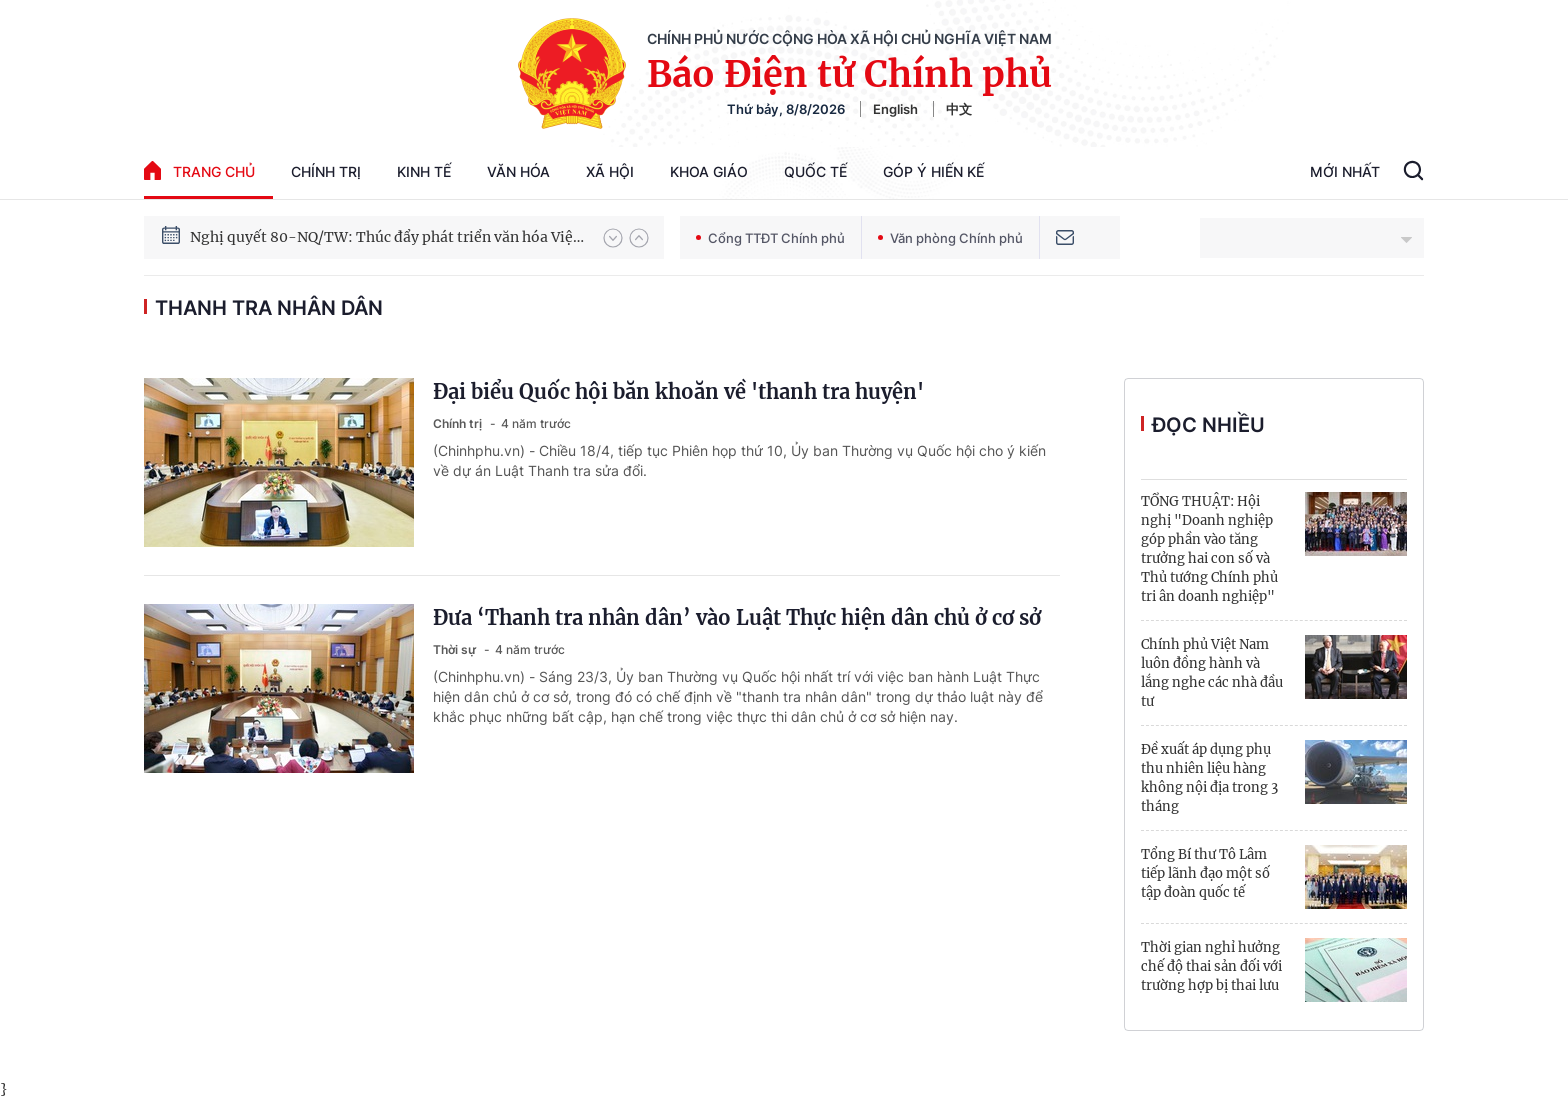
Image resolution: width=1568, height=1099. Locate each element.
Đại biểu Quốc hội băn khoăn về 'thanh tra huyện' (678, 391)
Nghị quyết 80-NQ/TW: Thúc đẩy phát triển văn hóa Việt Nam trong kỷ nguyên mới (387, 239)
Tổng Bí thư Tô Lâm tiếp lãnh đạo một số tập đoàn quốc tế (1205, 873)
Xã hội (610, 171)
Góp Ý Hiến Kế (933, 171)
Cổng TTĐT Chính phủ (770, 238)
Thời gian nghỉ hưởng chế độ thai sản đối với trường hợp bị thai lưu (1211, 966)
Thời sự (456, 649)
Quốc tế (815, 171)
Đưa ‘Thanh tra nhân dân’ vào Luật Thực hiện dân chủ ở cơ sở (737, 617)
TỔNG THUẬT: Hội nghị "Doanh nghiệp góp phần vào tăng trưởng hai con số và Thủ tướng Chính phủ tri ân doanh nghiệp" (1209, 549)
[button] (613, 238)
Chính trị (326, 171)
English (895, 109)
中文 (959, 109)
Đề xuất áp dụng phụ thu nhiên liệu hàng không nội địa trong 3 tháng (1209, 778)
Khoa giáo (709, 171)
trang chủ (199, 170)
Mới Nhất (1345, 171)
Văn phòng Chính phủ (950, 238)
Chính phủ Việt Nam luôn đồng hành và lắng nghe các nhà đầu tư (1212, 673)
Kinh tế (424, 171)
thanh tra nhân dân (269, 308)
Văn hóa (518, 171)
